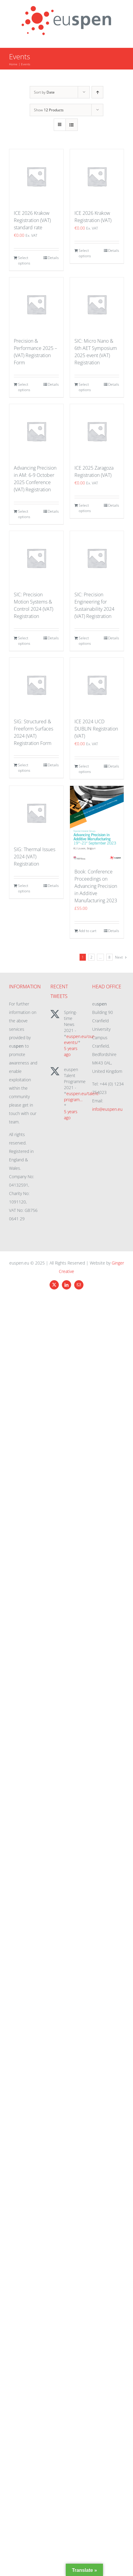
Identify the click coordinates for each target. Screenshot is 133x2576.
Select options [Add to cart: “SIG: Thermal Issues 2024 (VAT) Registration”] (24, 888)
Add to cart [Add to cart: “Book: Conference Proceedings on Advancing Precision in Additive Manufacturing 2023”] (87, 930)
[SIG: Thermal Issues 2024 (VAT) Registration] (36, 813)
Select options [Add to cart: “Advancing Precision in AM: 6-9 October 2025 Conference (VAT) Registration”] (24, 514)
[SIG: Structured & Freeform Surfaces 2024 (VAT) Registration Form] (36, 685)
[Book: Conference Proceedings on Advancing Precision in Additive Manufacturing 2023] (97, 824)
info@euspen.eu (107, 1109)
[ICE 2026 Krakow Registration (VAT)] (97, 176)
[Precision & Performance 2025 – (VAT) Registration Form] (36, 304)
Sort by (44, 92)
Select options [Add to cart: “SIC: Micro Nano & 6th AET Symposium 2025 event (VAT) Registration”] (85, 387)
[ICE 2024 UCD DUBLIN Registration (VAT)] (97, 685)
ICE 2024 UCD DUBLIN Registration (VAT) (96, 728)
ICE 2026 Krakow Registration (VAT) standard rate (32, 220)
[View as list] (71, 125)
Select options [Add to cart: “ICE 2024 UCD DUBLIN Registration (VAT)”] (85, 769)
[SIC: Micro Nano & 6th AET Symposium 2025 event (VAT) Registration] (97, 304)
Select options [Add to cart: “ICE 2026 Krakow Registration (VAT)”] (85, 253)
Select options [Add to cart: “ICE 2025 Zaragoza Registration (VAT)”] (85, 508)
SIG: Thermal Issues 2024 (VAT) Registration (34, 856)
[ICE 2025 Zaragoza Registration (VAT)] (97, 431)
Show (49, 110)
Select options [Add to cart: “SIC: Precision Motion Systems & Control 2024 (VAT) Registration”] (24, 640)
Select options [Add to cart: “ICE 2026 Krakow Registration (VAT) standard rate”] (24, 260)
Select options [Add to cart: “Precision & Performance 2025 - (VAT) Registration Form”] (24, 387)
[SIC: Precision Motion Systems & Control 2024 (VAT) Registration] (36, 558)
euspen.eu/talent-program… (82, 1096)
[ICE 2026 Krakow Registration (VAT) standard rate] (36, 176)
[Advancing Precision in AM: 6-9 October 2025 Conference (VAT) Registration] (36, 431)
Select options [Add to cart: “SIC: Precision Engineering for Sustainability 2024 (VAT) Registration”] (85, 640)
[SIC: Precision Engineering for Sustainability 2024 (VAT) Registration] (97, 558)
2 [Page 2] (91, 957)
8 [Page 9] (109, 957)
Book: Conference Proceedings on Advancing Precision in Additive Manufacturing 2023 (95, 886)
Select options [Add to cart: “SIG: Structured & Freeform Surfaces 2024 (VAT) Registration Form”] (24, 767)
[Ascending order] (97, 92)
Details (53, 257)
